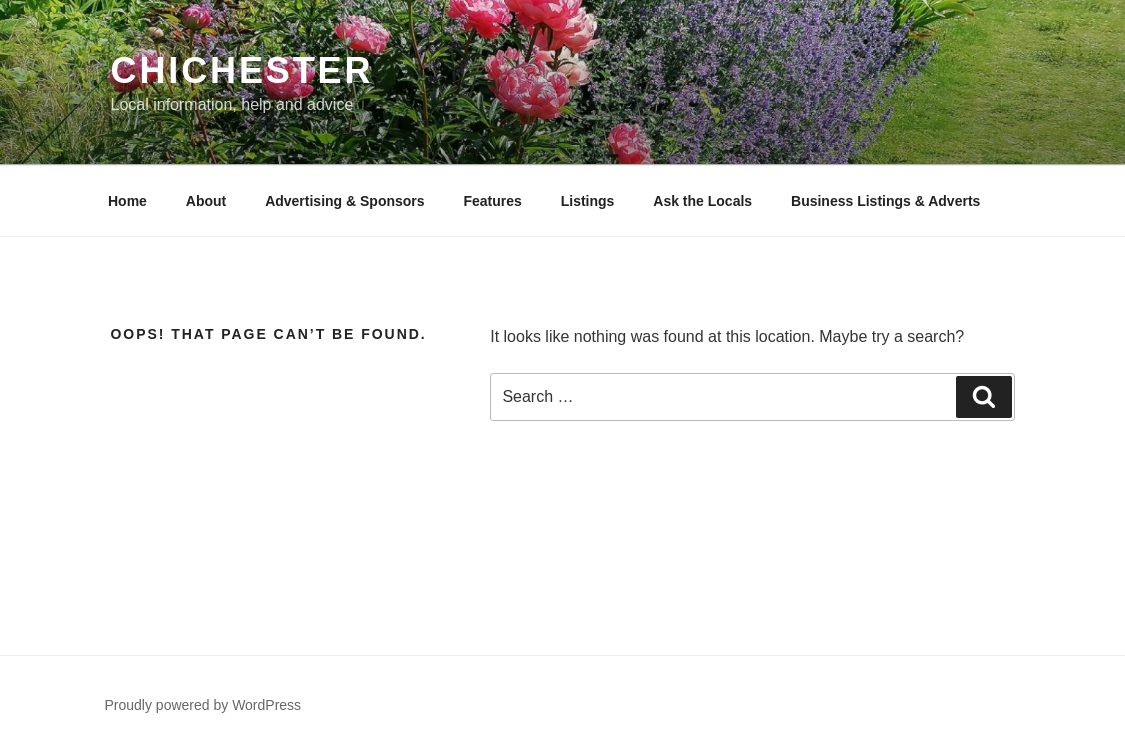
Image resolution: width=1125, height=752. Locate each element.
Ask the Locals (702, 201)
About (206, 201)
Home (127, 201)
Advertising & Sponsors (344, 201)
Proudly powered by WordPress (203, 705)
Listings (588, 201)
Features (492, 201)
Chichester (242, 70)
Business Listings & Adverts (885, 201)
